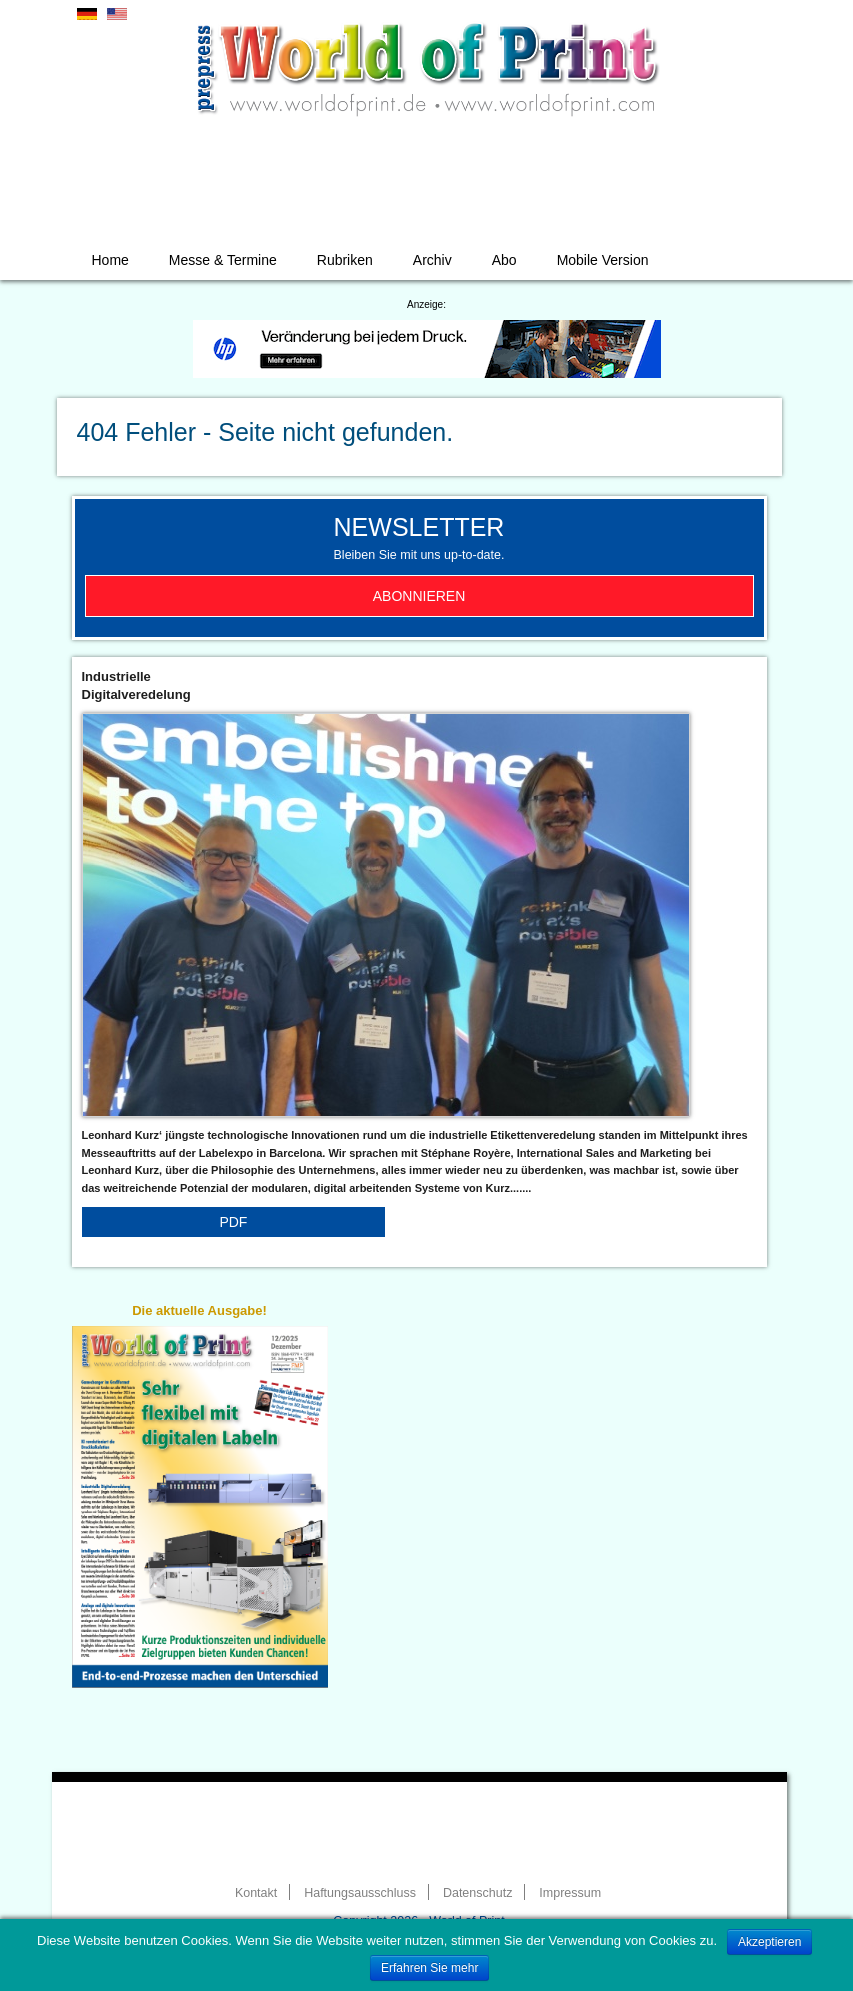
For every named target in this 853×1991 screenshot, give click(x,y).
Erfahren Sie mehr (429, 1968)
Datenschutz (477, 1893)
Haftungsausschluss (360, 1893)
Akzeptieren (769, 1942)
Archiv (432, 260)
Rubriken (345, 260)
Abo (504, 260)
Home (110, 260)
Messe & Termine (223, 260)
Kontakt (256, 1893)
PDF (233, 1222)
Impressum (570, 1893)
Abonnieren (419, 596)
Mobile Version (603, 260)
